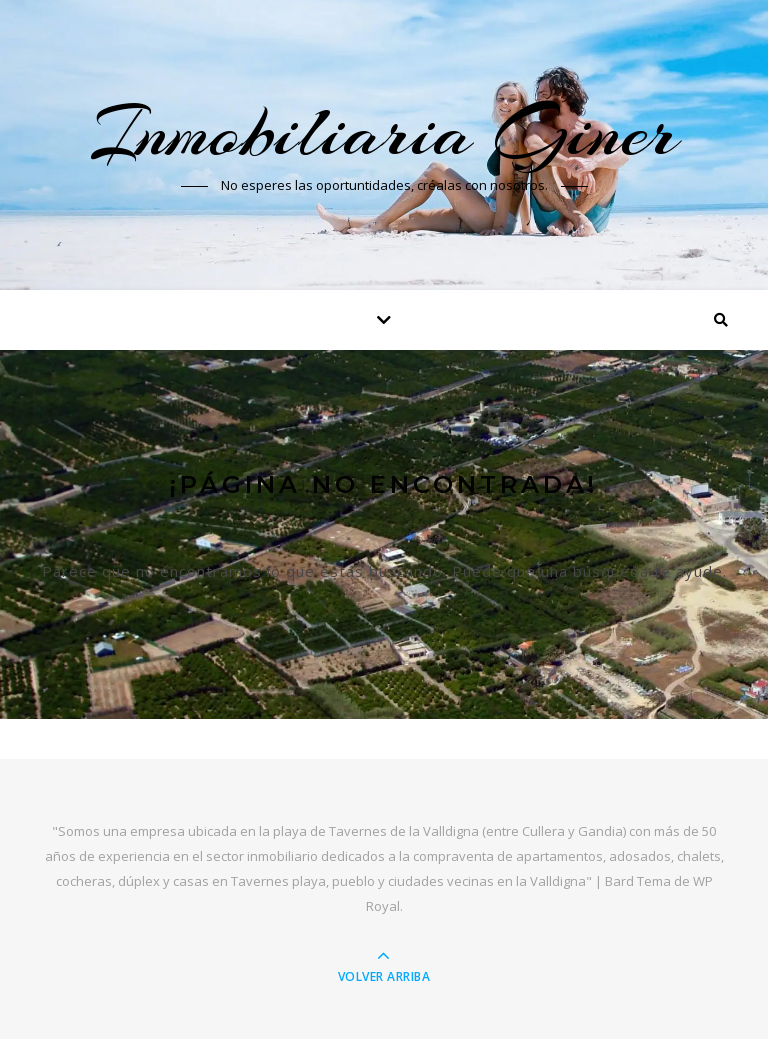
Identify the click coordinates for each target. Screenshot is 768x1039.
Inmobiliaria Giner (384, 132)
